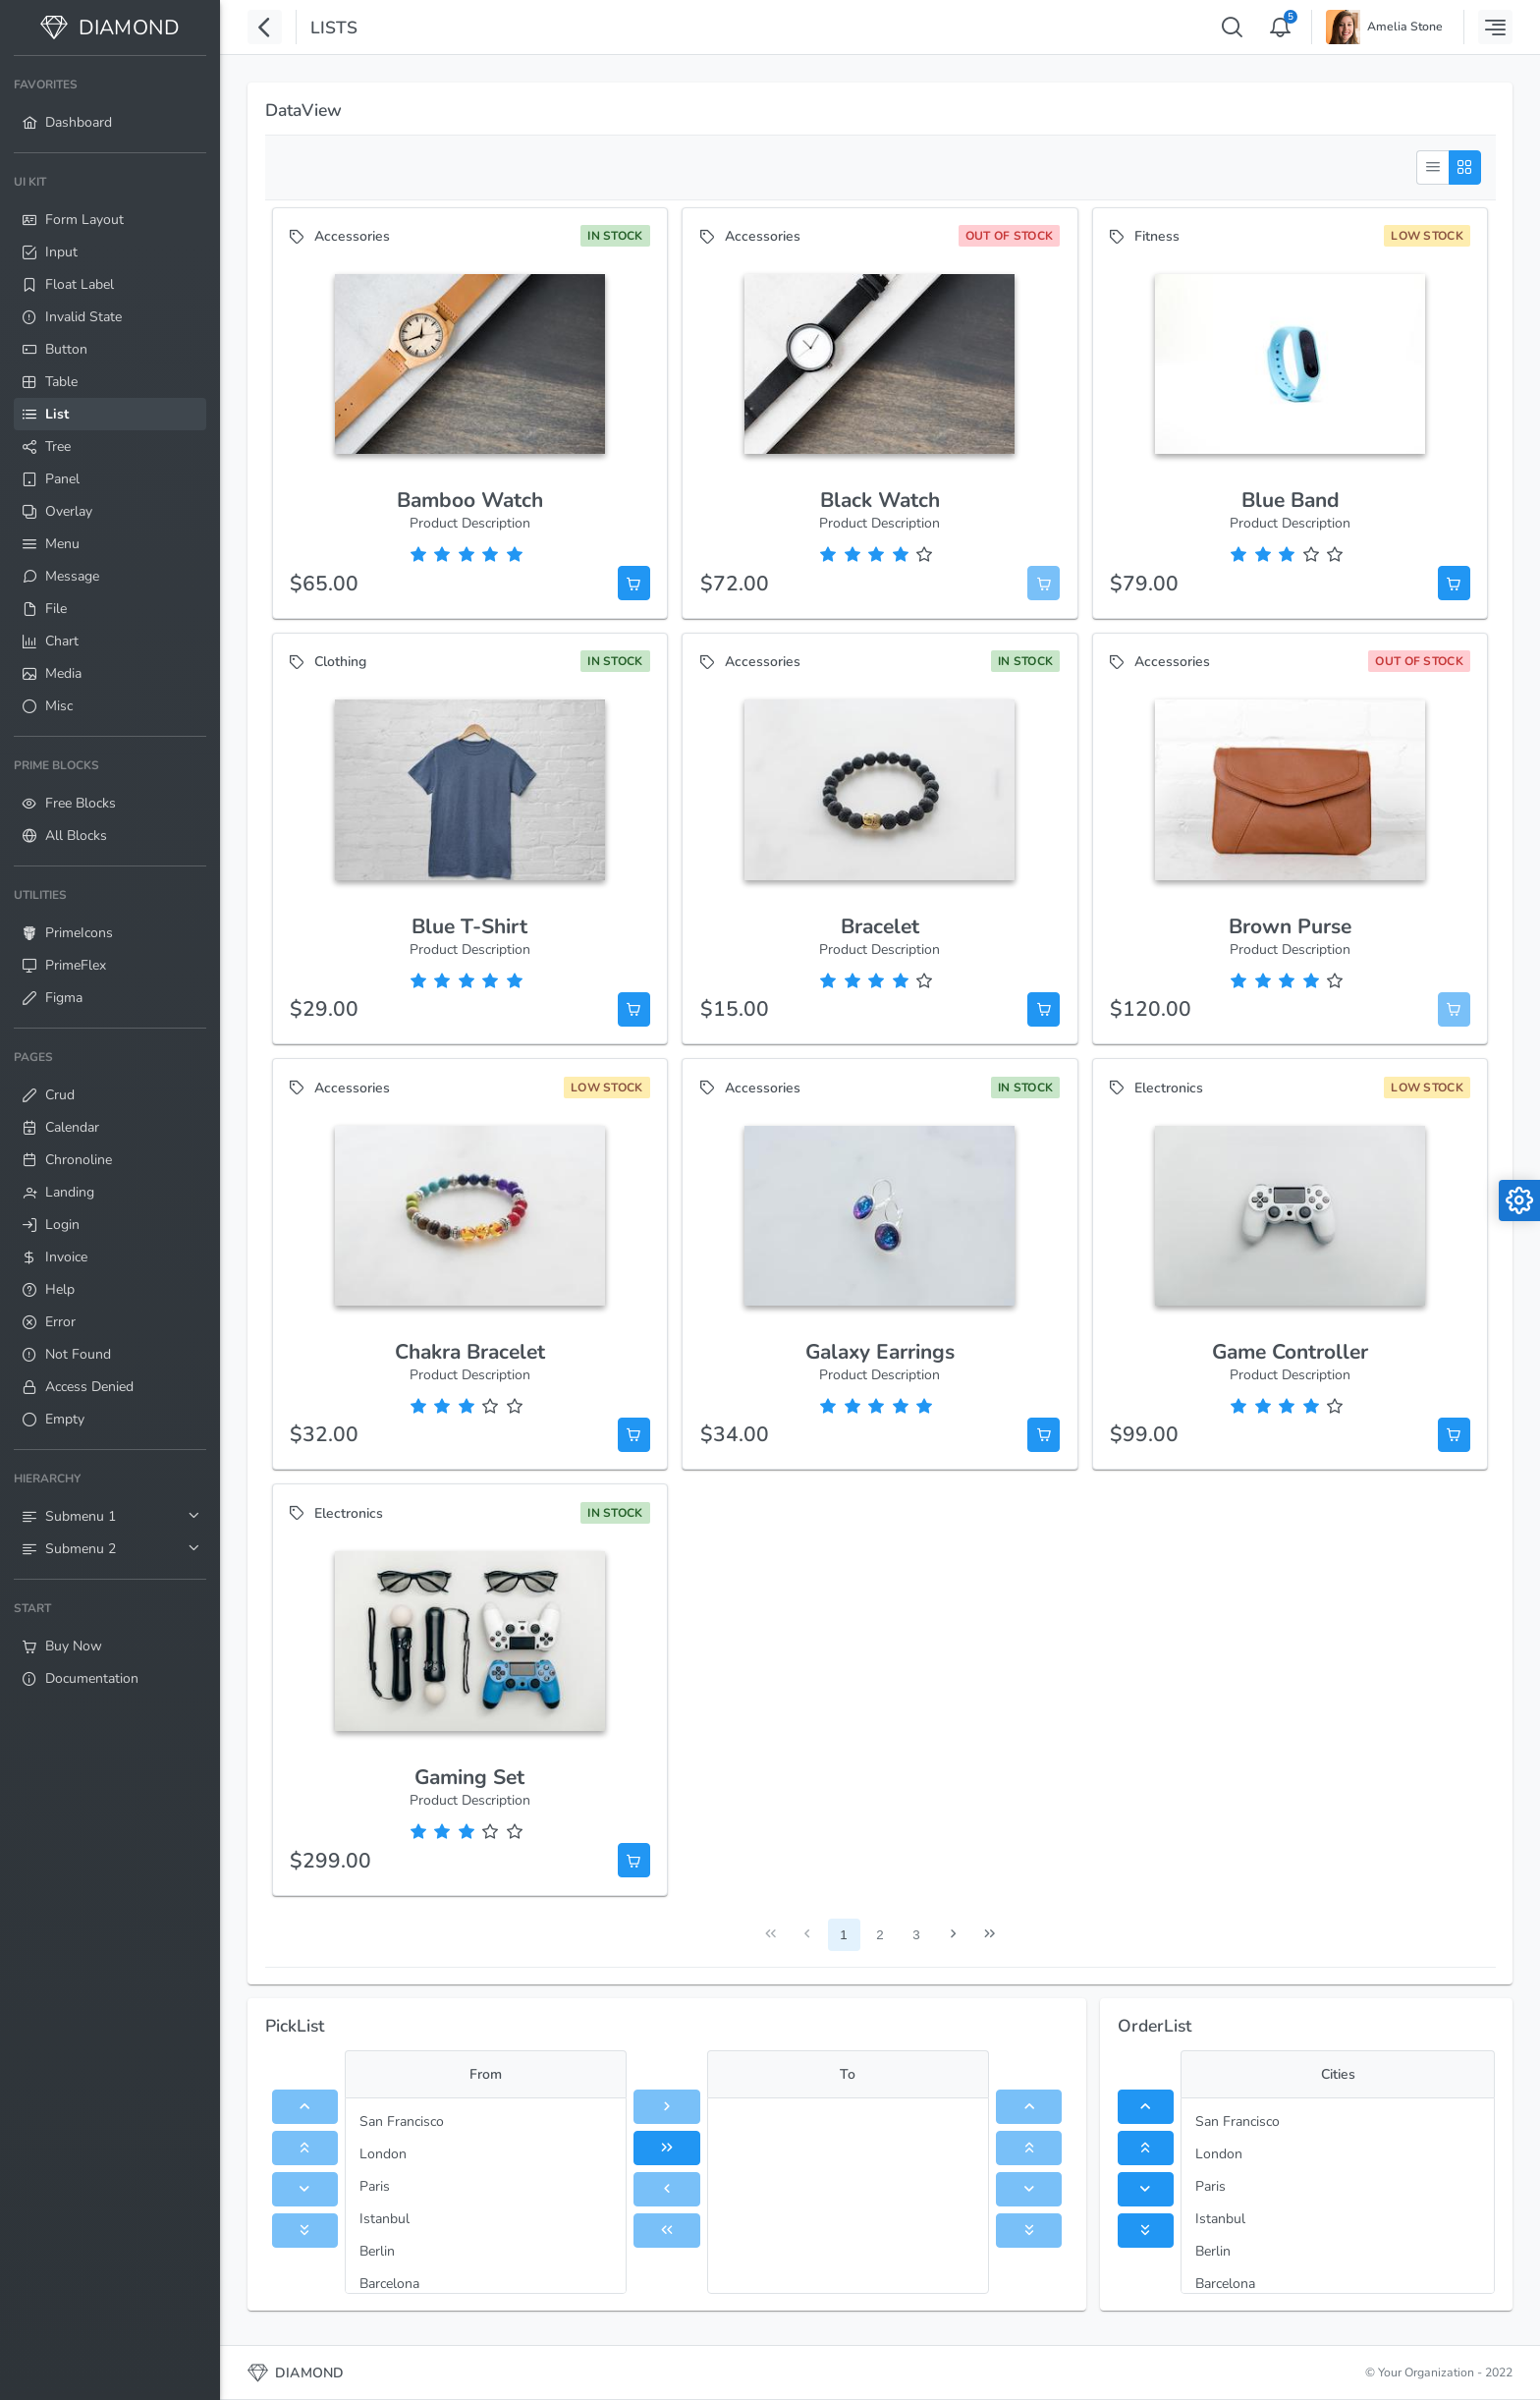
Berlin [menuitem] (377, 2251)
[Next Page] (953, 1935)
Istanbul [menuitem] (384, 2218)
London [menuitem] (383, 2154)
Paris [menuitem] (374, 2186)
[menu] (486, 2195)
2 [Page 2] (879, 1934)
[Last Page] (989, 1935)
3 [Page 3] (915, 1934)
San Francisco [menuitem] (401, 2121)
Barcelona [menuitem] (389, 2283)
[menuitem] (110, 104)
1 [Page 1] (843, 1934)
